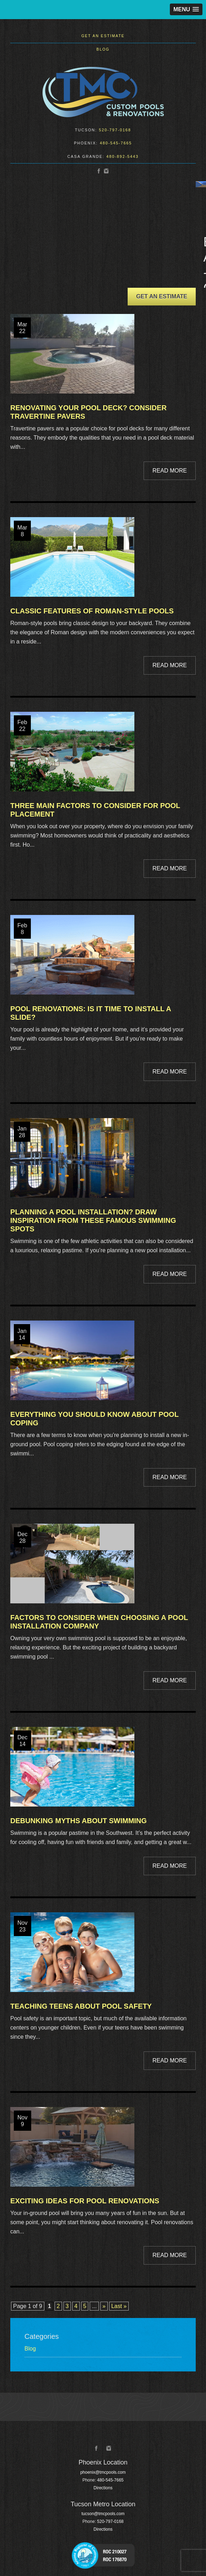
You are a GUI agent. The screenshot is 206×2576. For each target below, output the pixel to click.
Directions (103, 2487)
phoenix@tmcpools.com (103, 2472)
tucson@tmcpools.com (103, 2513)
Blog (103, 49)
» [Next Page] (104, 2306)
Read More (169, 471)
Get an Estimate (103, 36)
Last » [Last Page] (119, 2306)
